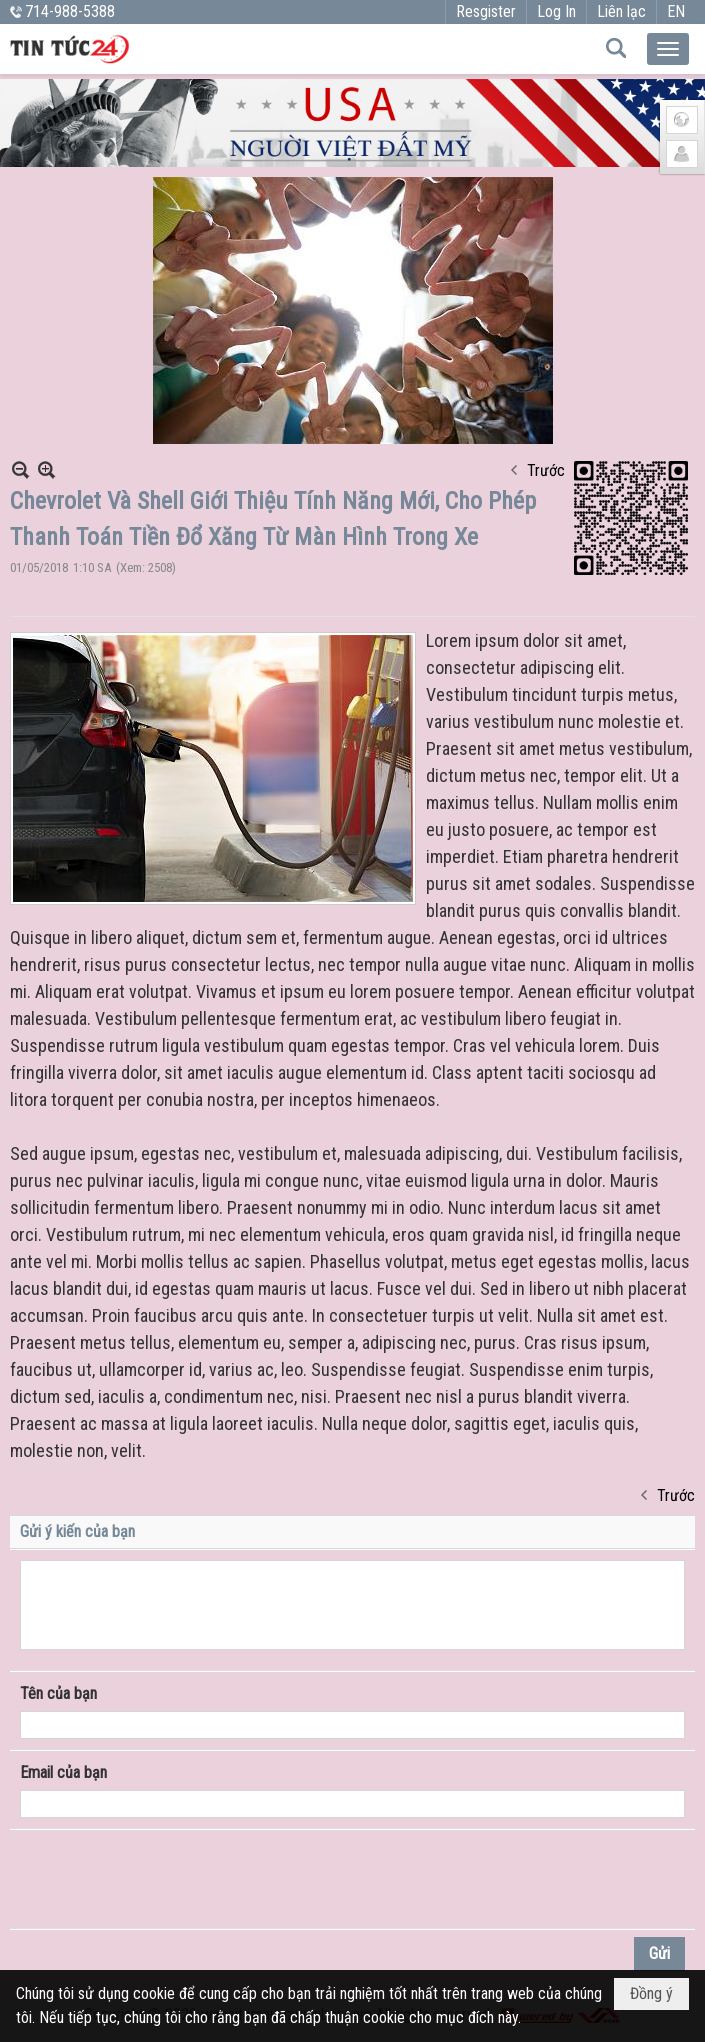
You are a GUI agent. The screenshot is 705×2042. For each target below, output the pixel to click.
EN (676, 11)
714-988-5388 (70, 11)
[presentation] (172, 1879)
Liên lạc (621, 11)
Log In (556, 11)
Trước (546, 470)
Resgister (486, 11)
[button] (668, 49)
